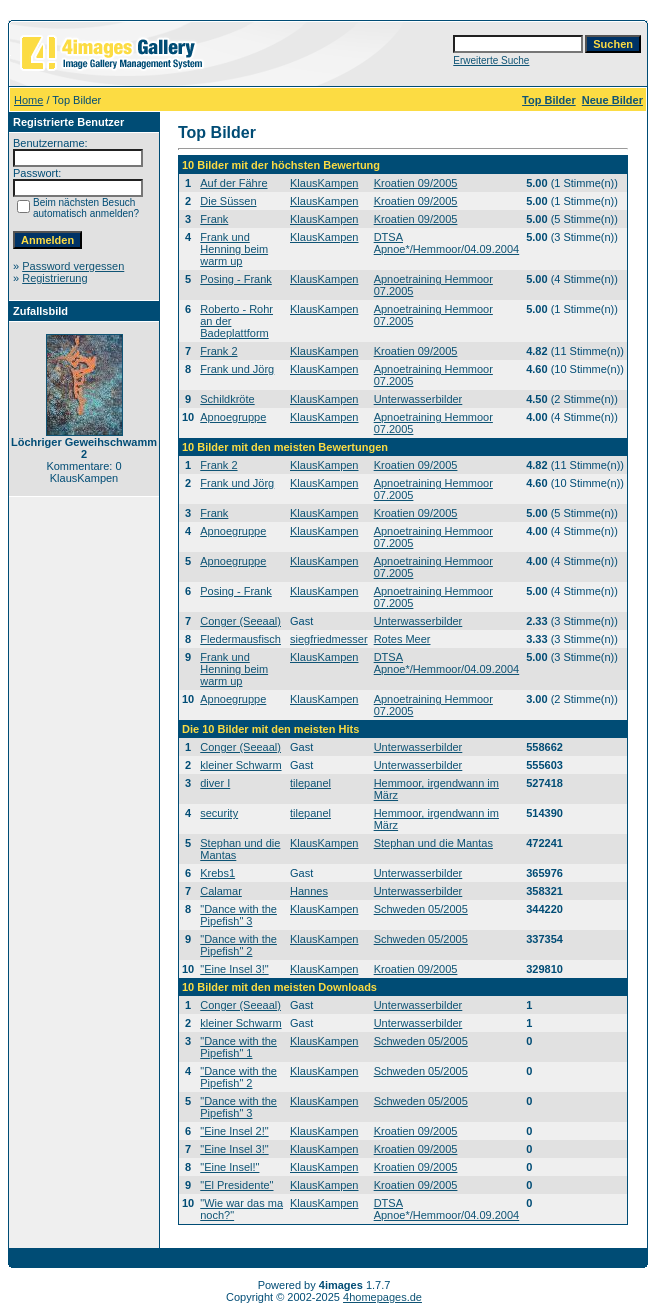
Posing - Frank (236, 279)
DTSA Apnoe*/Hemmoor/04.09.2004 (447, 243)
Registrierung (54, 278)
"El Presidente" (236, 1185)
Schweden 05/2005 (421, 909)
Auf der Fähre (233, 183)
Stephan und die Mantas (433, 843)
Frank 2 (218, 351)
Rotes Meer (402, 639)
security (219, 813)
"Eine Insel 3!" (234, 969)
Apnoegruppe (233, 417)
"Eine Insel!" (229, 1167)
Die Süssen (228, 201)
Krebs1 (217, 873)
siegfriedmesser (329, 639)
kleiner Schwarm (240, 765)
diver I (215, 783)
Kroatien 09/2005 (416, 183)
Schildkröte (227, 399)
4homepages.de (382, 1297)
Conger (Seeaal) (240, 621)
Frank (214, 219)
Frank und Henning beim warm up (234, 249)
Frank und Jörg (237, 369)
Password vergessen (73, 266)
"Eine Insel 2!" (234, 1131)
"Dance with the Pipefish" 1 (238, 1047)
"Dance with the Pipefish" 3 (238, 915)
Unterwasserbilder (418, 399)
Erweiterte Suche (491, 60)
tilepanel (310, 783)
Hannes (309, 891)
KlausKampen (324, 183)
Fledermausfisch (240, 639)
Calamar (221, 891)
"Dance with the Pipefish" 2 (238, 945)
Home (28, 100)
